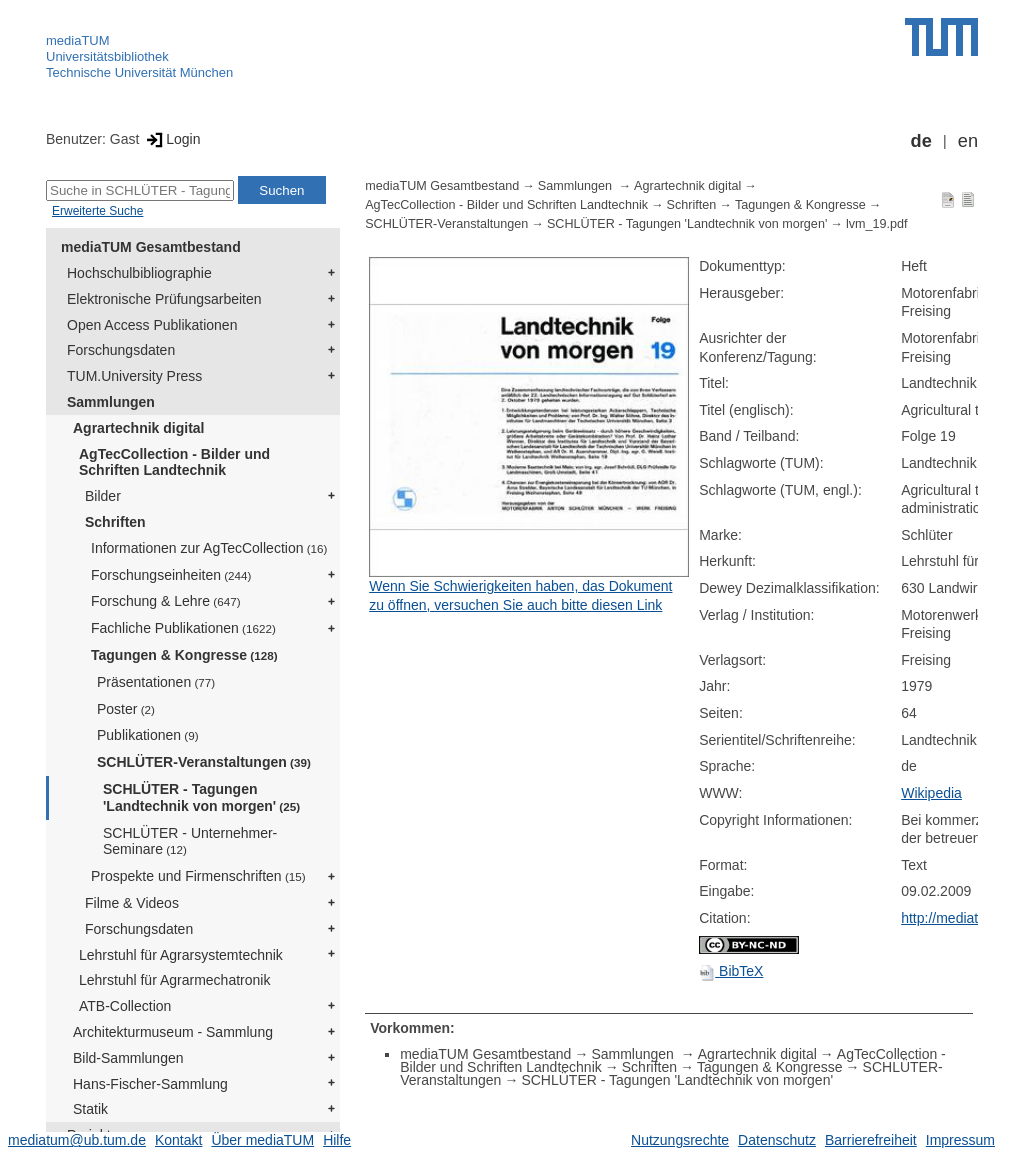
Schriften (115, 522)
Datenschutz (777, 1140)
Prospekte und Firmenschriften (198, 876)
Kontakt (178, 1140)
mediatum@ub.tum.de (77, 1140)
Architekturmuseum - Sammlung (173, 1032)
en (968, 141)
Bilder (103, 496)
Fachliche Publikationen (183, 628)
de (921, 141)
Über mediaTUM (262, 1140)
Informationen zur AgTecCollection (209, 548)
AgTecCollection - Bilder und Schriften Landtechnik (174, 462)
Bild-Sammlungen (128, 1058)
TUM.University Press (134, 376)
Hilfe (337, 1140)
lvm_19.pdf (877, 224)
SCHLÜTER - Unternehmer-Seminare (190, 841)
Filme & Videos (132, 903)
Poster (126, 709)
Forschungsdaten (121, 350)
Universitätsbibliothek (107, 56)
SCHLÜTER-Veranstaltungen (204, 762)
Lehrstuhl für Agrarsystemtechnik (181, 955)
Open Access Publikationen (152, 325)
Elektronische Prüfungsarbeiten (164, 299)
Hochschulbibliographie (139, 273)
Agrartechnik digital (138, 428)
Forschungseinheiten (171, 575)
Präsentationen (156, 682)
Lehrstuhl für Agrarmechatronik (174, 980)
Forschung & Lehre (166, 601)
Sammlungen (111, 402)
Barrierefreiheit (871, 1140)
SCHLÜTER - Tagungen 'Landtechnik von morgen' (201, 797)
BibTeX (731, 971)
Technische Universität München (139, 72)
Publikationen (148, 735)
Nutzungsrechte (680, 1140)
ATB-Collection (125, 1006)
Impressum (960, 1140)
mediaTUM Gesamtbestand (151, 247)
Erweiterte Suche (97, 211)
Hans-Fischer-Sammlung (150, 1084)
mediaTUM (78, 40)
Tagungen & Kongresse (184, 655)
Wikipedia (931, 793)
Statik (90, 1109)
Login (171, 139)
